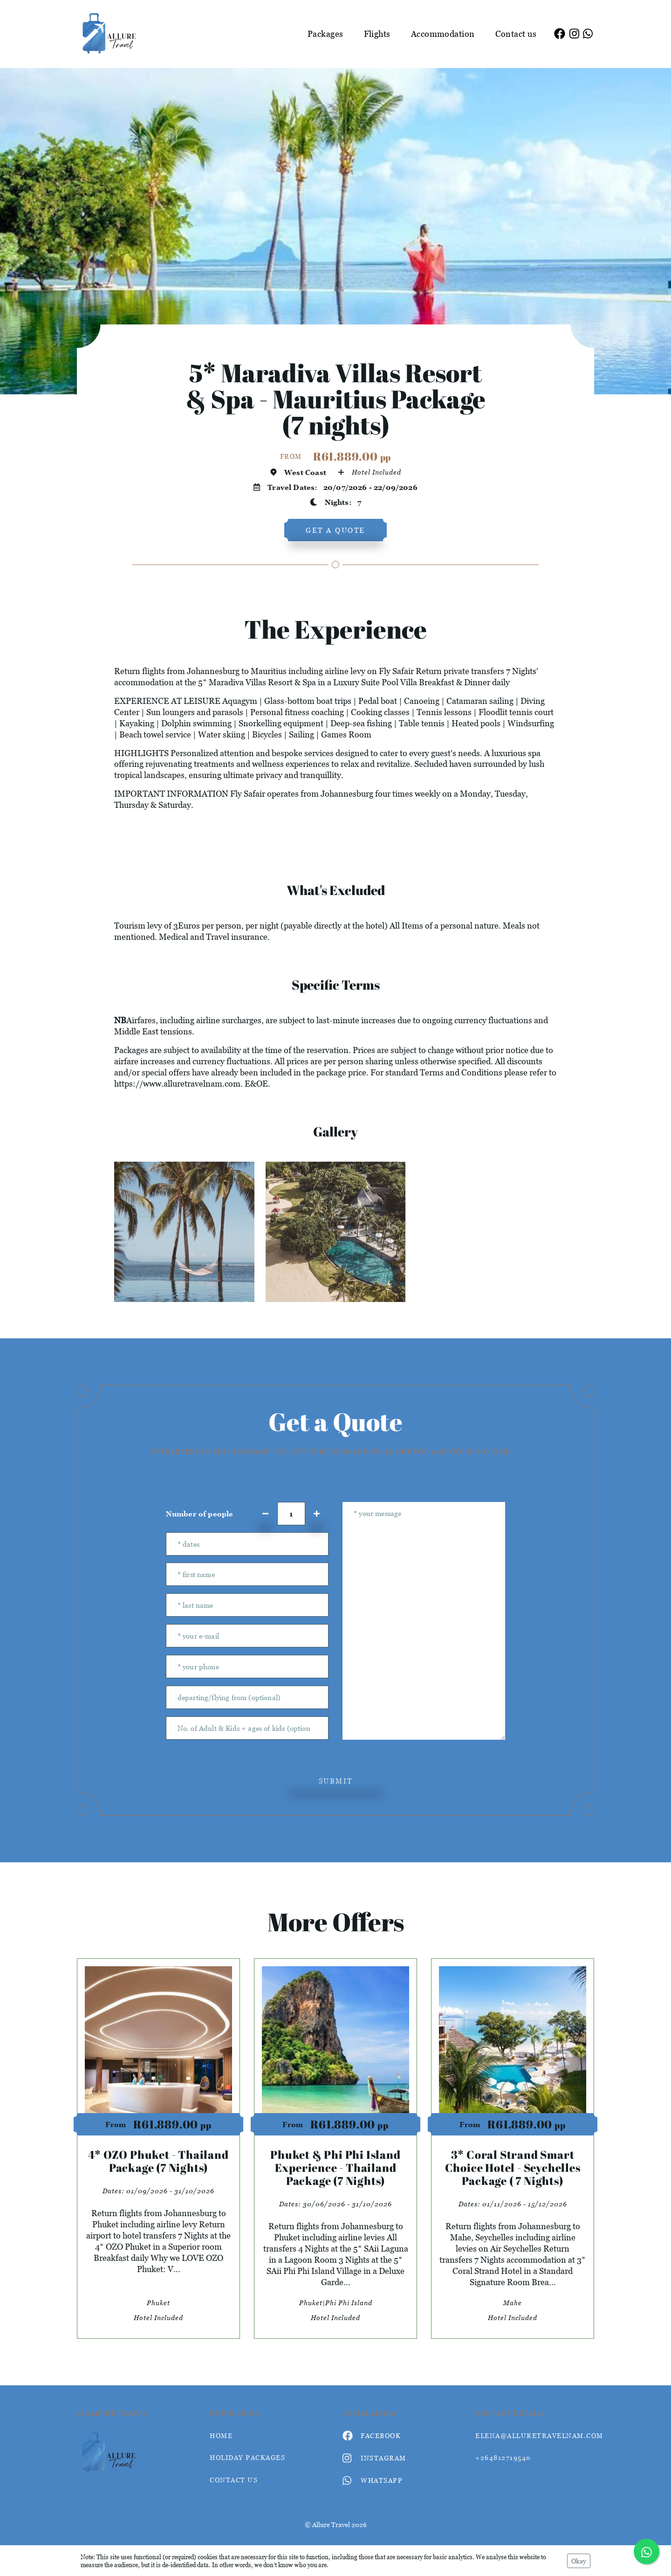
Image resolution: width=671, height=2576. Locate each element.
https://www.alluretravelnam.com (177, 1083)
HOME (221, 2435)
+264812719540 (503, 2457)
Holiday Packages (247, 2457)
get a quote (335, 530)
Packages (325, 34)
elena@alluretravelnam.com (534, 2435)
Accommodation (443, 34)
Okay (578, 2561)
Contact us (516, 34)
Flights (377, 34)
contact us (234, 2480)
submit (336, 1781)
